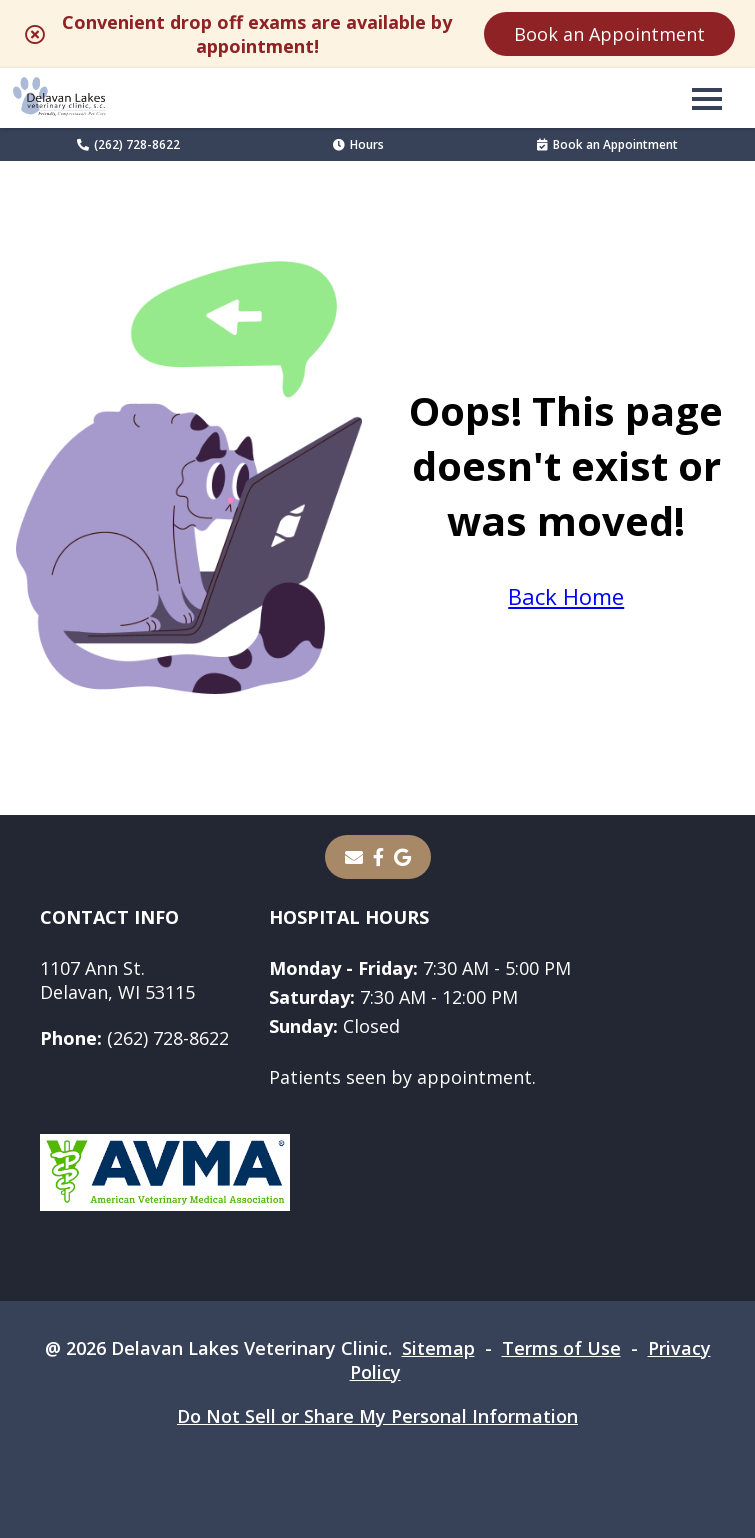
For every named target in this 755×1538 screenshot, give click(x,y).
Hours (358, 144)
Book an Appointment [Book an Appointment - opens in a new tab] (607, 144)
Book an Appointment (609, 34)
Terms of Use (561, 1348)
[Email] (354, 857)
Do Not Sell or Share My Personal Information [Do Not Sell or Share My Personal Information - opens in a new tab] (377, 1416)
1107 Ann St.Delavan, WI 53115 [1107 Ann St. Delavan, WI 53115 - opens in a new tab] (117, 980)
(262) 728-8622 (128, 144)
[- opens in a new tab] (378, 857)
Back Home (566, 596)
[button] (707, 98)
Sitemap (438, 1348)
